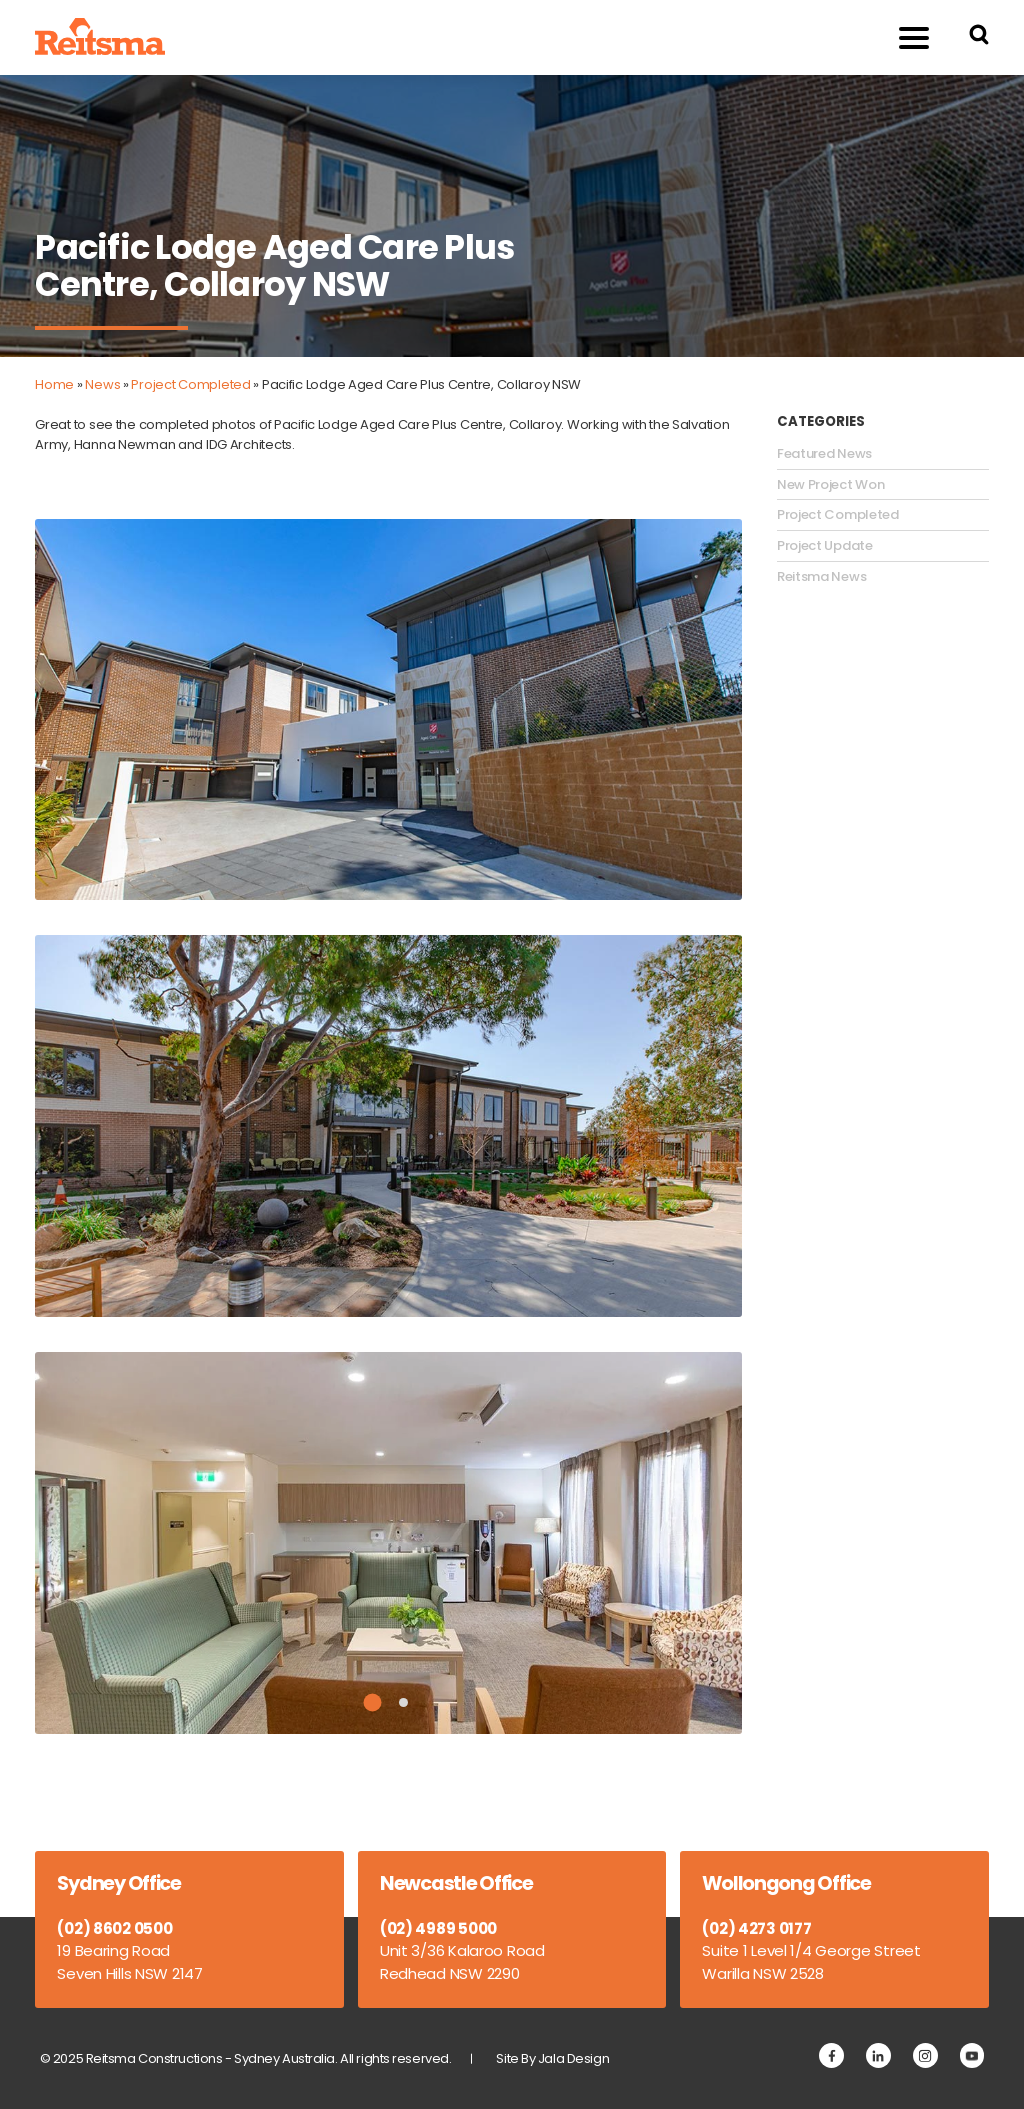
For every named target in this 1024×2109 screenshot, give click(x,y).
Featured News (824, 454)
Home (54, 384)
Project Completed (190, 384)
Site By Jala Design (552, 2058)
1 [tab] (373, 1703)
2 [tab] (403, 1702)
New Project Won (831, 485)
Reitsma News (821, 577)
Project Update (825, 546)
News (102, 384)
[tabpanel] (388, 1543)
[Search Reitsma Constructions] (979, 37)
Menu (903, 36)
